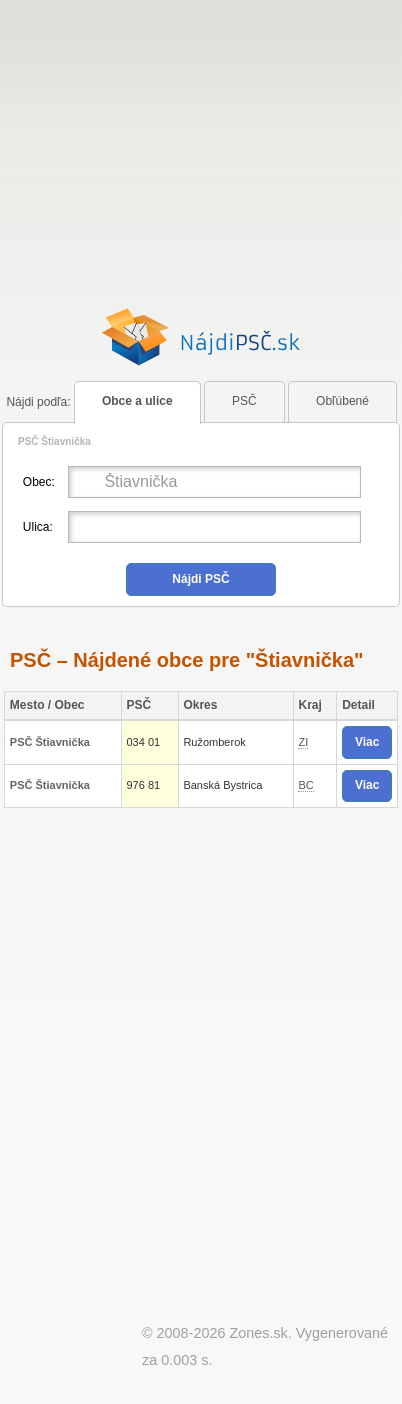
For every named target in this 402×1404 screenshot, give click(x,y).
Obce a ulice (137, 401)
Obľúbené (342, 401)
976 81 (143, 785)
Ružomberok (214, 742)
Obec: (39, 482)
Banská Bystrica (222, 785)
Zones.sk (258, 1333)
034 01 (143, 742)
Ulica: (38, 527)
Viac (367, 742)
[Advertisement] (201, 163)
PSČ (244, 401)
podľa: (38, 402)
